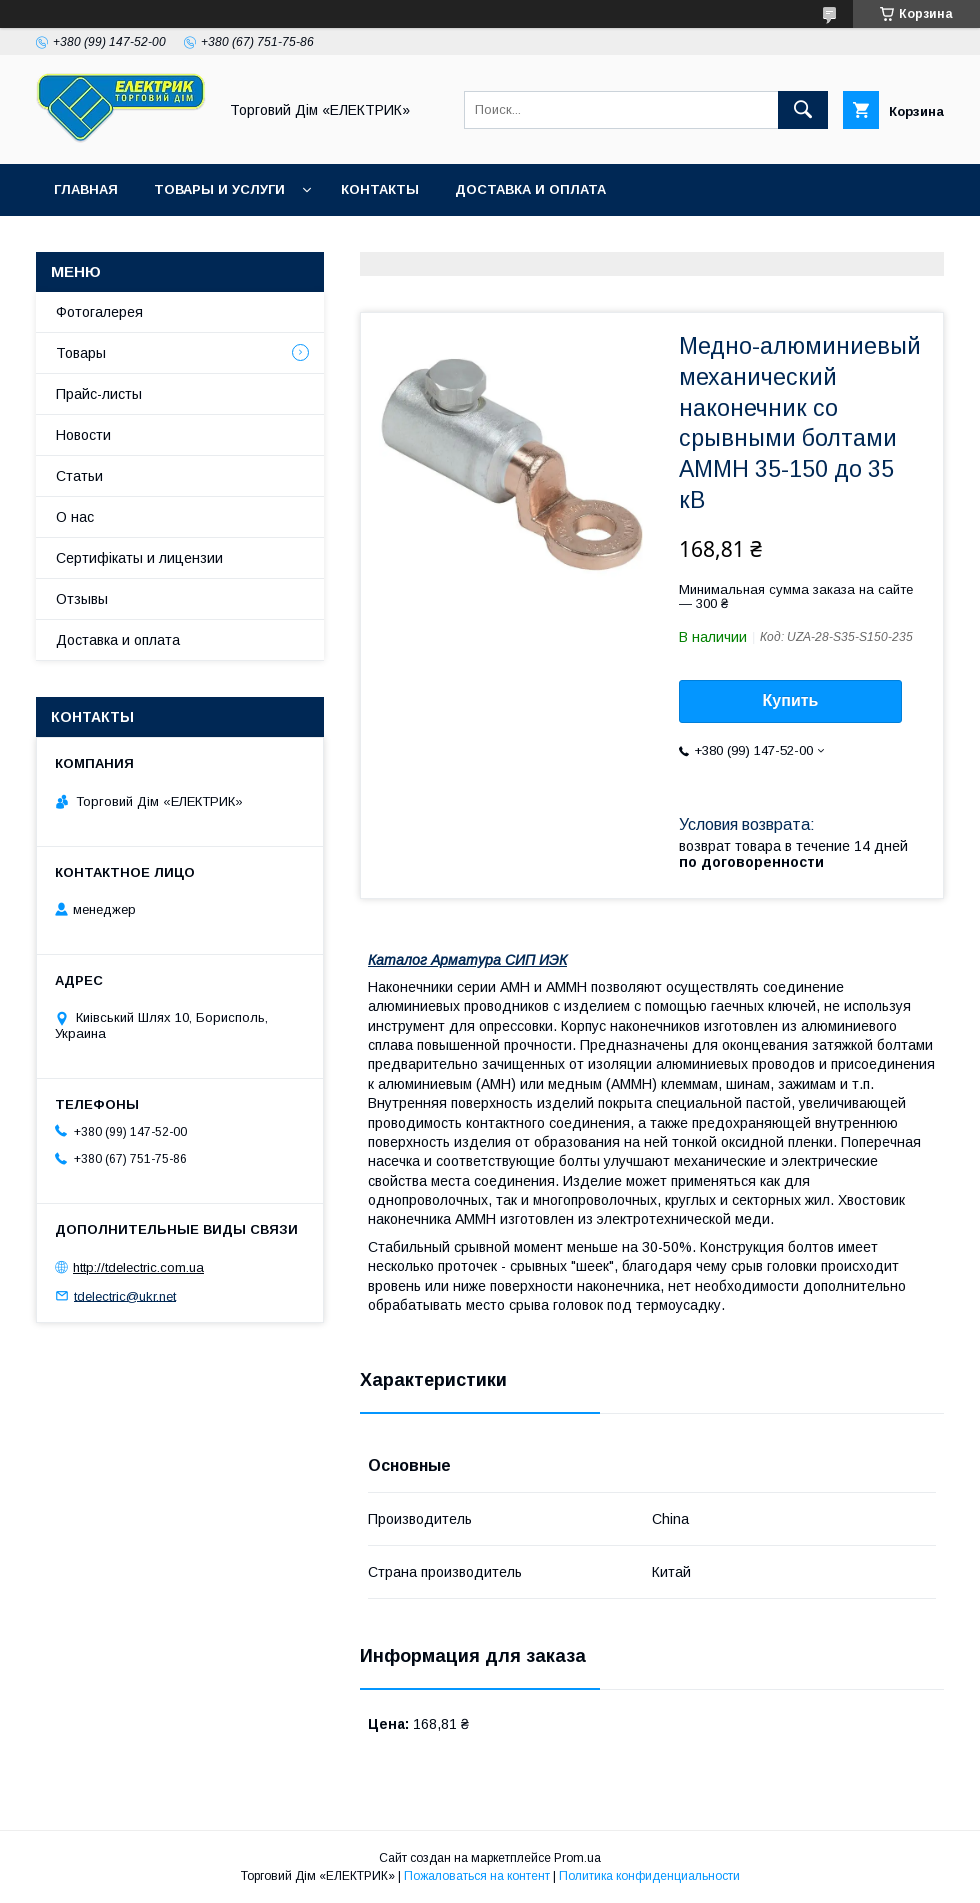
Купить (791, 700)
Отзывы (82, 599)
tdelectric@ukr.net (125, 1295)
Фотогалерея (99, 312)
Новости (83, 435)
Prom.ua (577, 1858)
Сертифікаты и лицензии (139, 558)
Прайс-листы (99, 394)
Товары (81, 353)
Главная (86, 189)
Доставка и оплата (530, 189)
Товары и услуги (219, 189)
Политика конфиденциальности (649, 1876)
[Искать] (803, 110)
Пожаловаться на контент (477, 1876)
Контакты (380, 189)
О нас (75, 517)
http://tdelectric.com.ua (138, 1267)
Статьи (79, 476)
